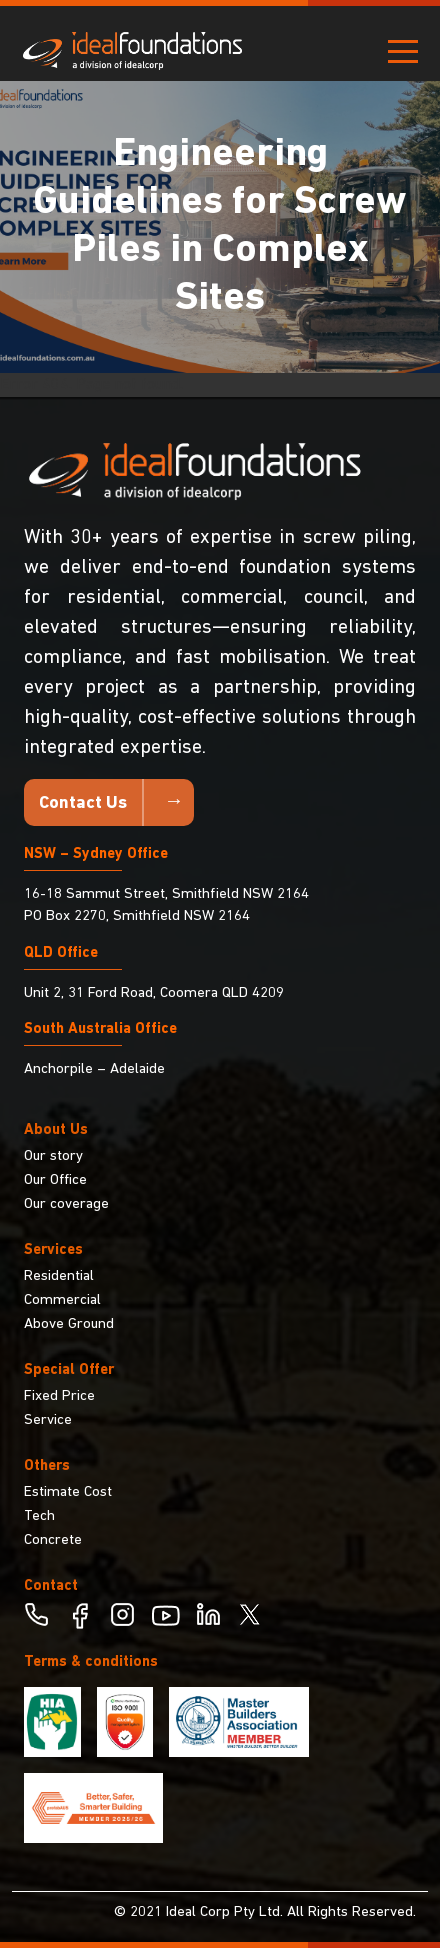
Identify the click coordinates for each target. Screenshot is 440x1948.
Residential (59, 1276)
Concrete (53, 1540)
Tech (39, 1516)
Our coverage (66, 1204)
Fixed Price (59, 1396)
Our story (53, 1156)
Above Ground (69, 1324)
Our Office (55, 1180)
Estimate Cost (68, 1492)
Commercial (62, 1300)
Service (48, 1420)
